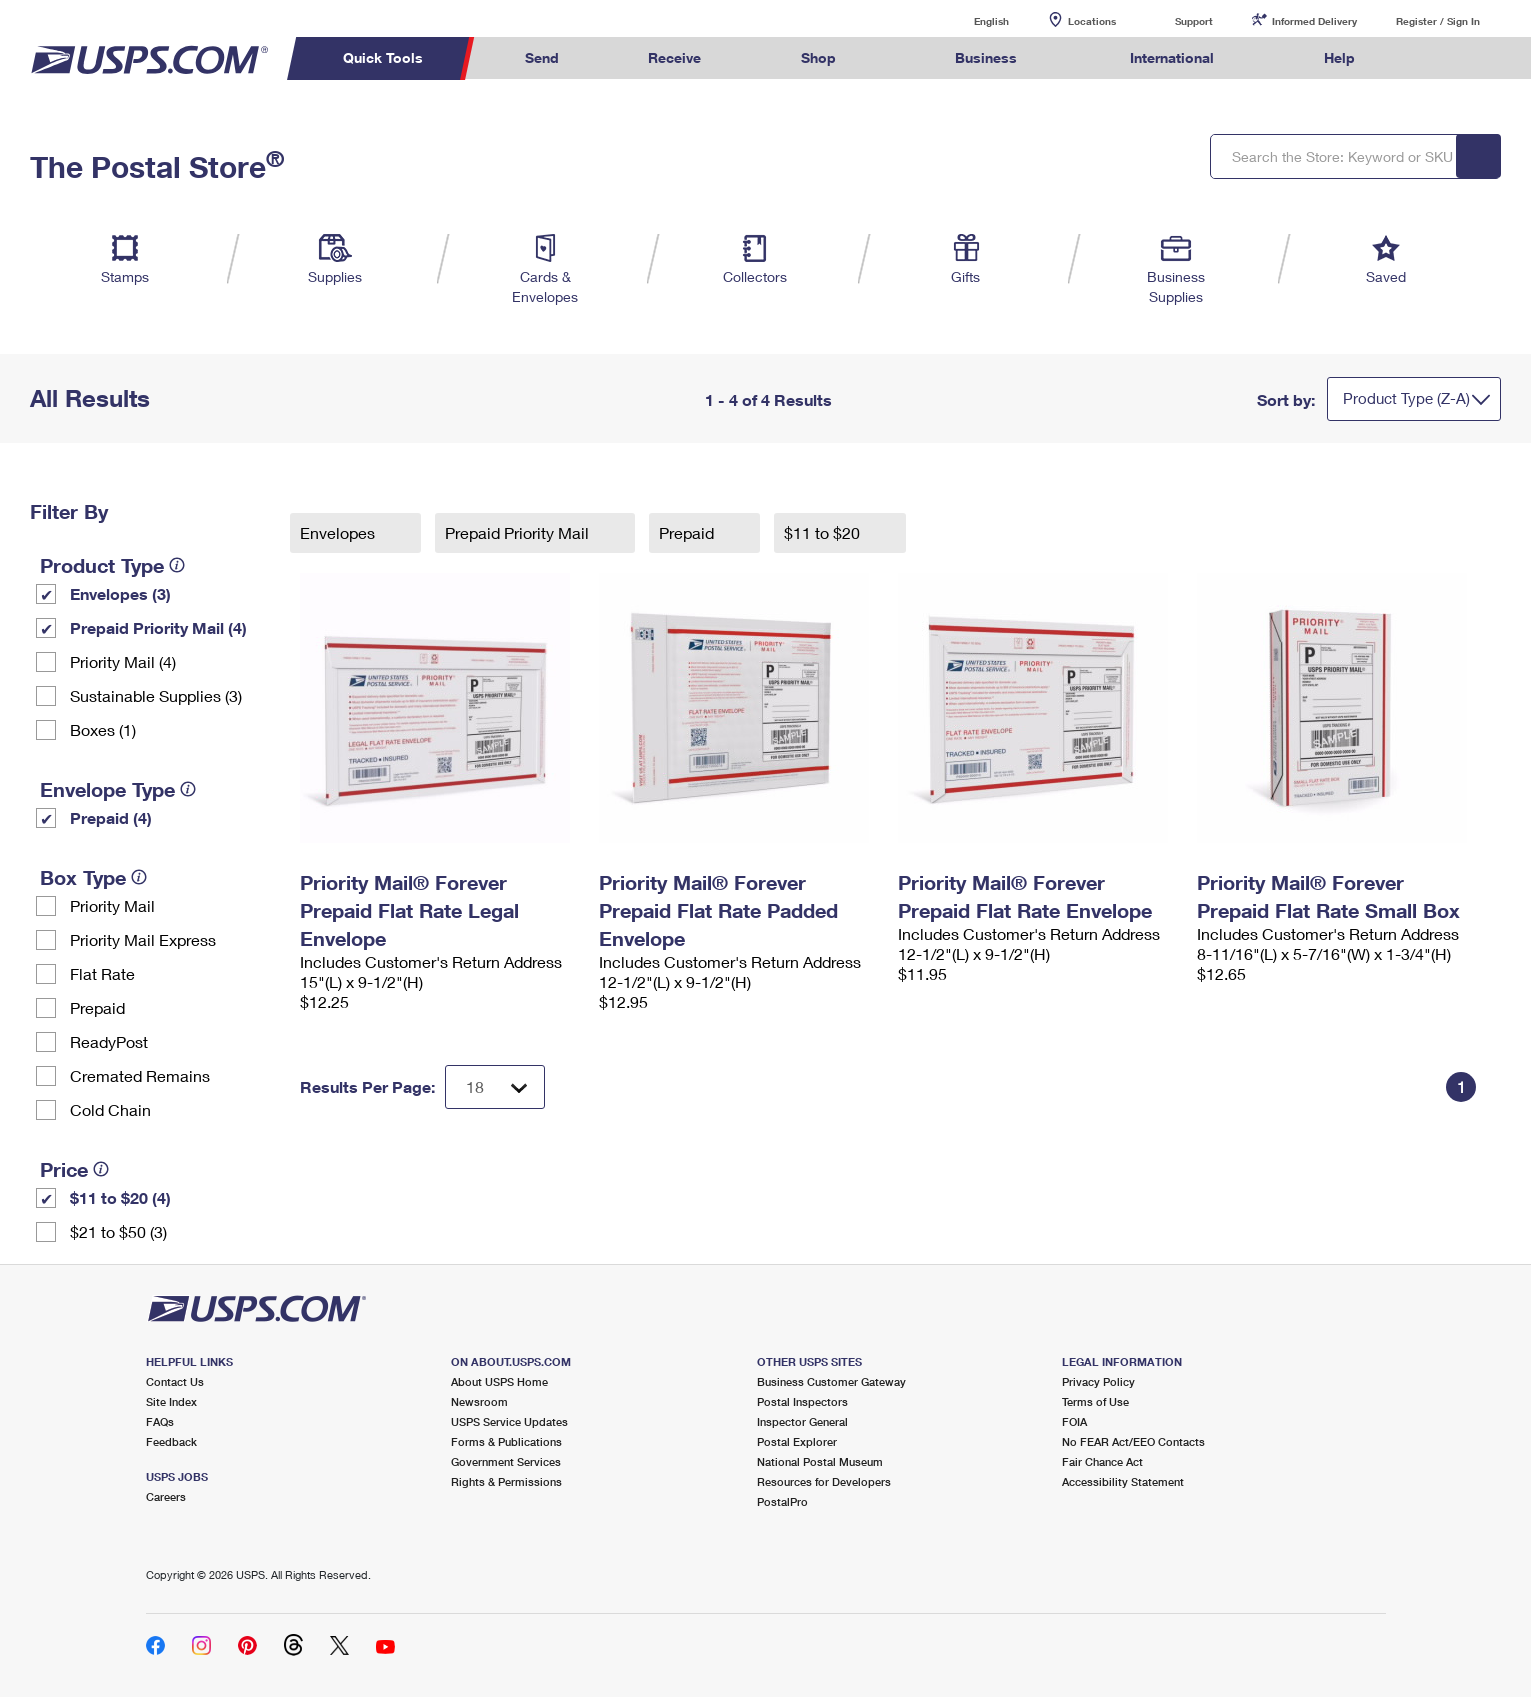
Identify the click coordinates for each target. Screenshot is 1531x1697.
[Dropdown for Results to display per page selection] (495, 1087)
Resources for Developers (824, 1481)
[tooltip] (177, 565)
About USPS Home (499, 1381)
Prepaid (97, 1007)
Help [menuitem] (1339, 57)
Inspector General (802, 1421)
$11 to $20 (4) (120, 1197)
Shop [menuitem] (818, 57)
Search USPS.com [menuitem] (1438, 58)
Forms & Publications (506, 1441)
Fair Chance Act (1102, 1461)
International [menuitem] (1172, 57)
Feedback (171, 1441)
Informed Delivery (1314, 21)
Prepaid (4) (111, 817)
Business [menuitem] (986, 57)
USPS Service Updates (509, 1421)
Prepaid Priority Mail (519, 532)
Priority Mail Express (143, 939)
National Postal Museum (820, 1461)
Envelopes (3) (120, 593)
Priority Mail (112, 905)
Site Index (171, 1401)
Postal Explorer (797, 1441)
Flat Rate (102, 973)
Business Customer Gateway (831, 1381)
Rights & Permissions (506, 1481)
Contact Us (175, 1381)
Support (1194, 21)
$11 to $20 (824, 532)
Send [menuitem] (542, 57)
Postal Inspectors (802, 1401)
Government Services (506, 1461)
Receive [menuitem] (674, 57)
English (971, 20)
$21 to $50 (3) (118, 1231)
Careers (166, 1496)
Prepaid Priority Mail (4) (158, 627)
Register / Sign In (1438, 21)
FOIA (1074, 1421)
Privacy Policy (1098, 1381)
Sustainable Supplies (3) (156, 695)
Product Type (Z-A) (1406, 398)
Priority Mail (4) (123, 661)
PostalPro (782, 1501)
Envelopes (339, 532)
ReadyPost (109, 1041)
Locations (1092, 21)
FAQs (160, 1421)
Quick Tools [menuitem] (383, 57)
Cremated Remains (140, 1075)
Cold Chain (110, 1109)
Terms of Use (1095, 1401)
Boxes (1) (103, 729)
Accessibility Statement (1123, 1481)
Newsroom (479, 1401)
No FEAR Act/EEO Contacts (1133, 1441)
